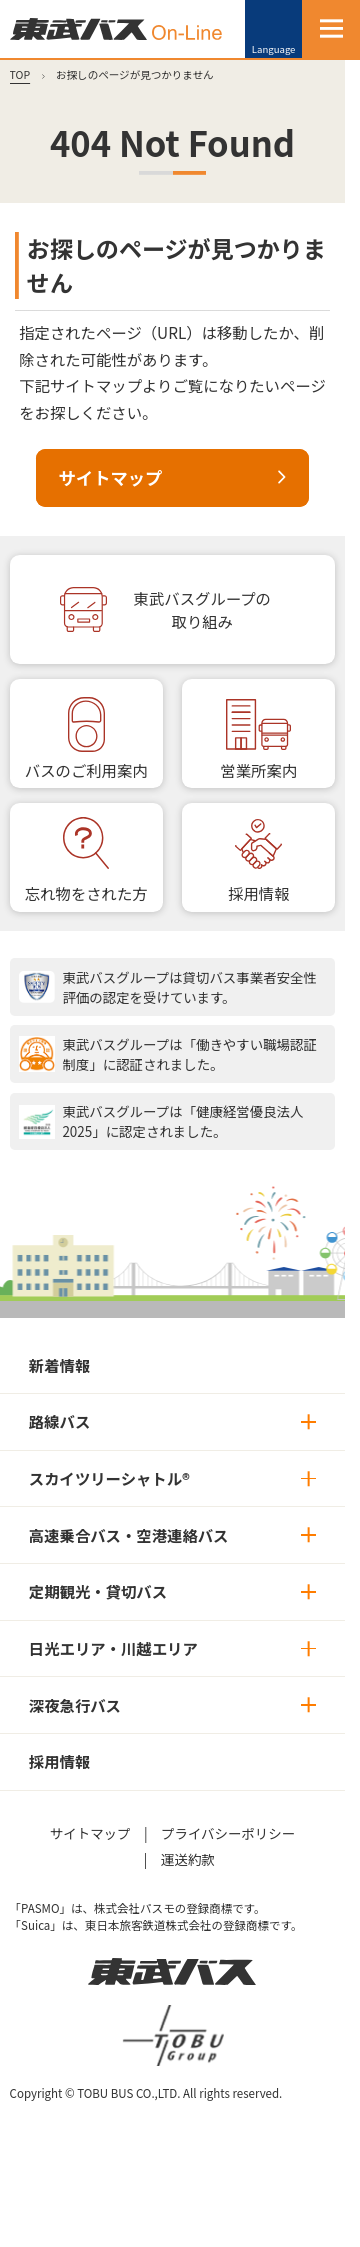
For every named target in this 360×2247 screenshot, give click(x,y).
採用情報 (258, 893)
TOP (20, 74)
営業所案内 (258, 770)
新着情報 (59, 1365)
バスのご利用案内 (86, 770)
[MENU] (331, 29)
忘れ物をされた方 (86, 893)
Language (274, 49)
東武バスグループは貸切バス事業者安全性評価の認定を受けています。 (189, 987)
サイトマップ (111, 477)
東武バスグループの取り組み (202, 609)
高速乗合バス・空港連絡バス (129, 1535)
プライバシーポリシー (228, 1833)
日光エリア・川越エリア (113, 1648)
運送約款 (188, 1859)
